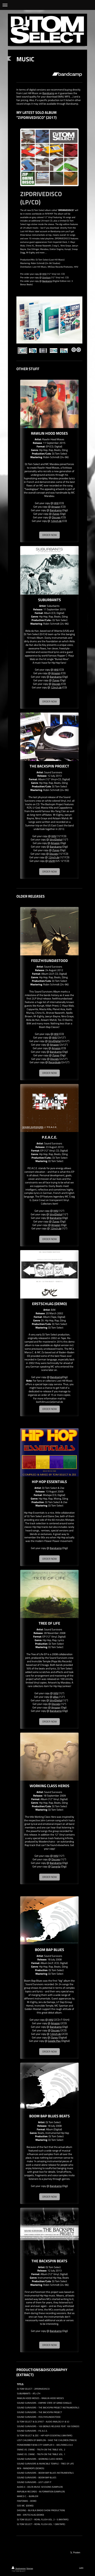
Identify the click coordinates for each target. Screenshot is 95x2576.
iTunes (55, 514)
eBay (56, 1697)
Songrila (55, 1866)
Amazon (55, 507)
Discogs (56, 517)
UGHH (51, 861)
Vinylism (46, 277)
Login (81, 2567)
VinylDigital (56, 839)
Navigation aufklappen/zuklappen (47, 5)
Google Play (54, 2041)
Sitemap (30, 2568)
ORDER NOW (49, 535)
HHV (56, 503)
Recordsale (54, 1062)
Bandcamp (47, 281)
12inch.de (56, 521)
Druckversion (19, 2568)
